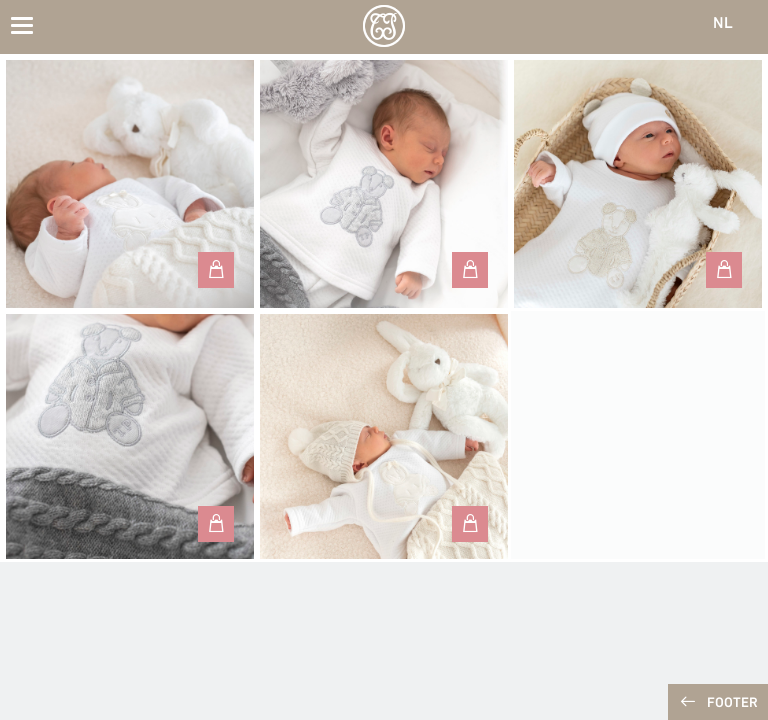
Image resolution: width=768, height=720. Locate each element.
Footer (732, 703)
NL (723, 24)
